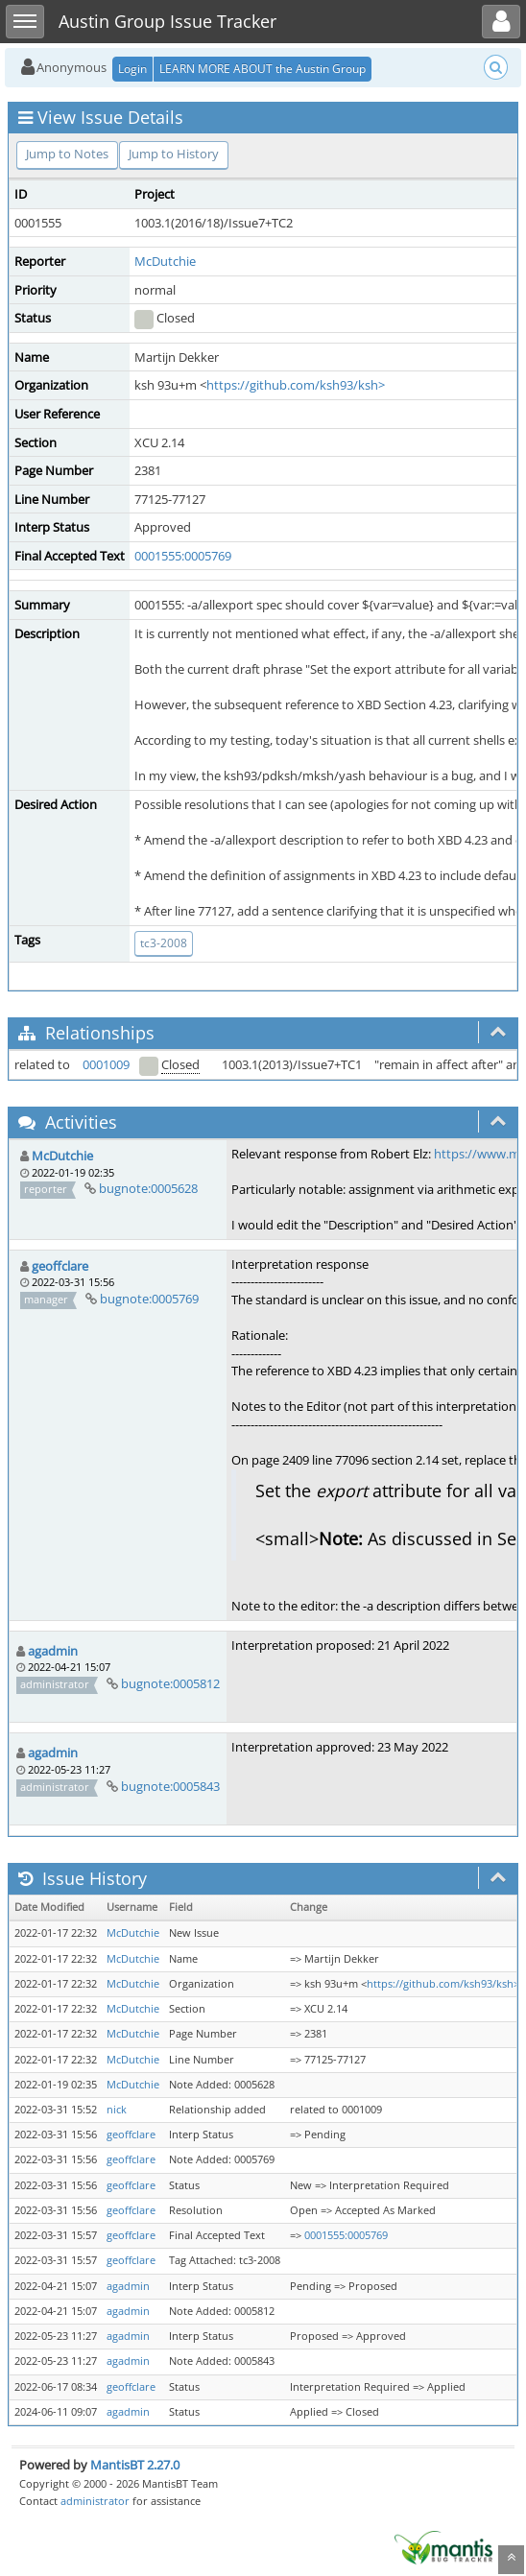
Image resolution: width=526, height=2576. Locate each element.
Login (132, 68)
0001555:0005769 (182, 555)
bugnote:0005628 (148, 1188)
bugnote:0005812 (170, 1683)
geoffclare (60, 1266)
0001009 (106, 1064)
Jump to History (174, 153)
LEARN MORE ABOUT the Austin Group (262, 68)
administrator (95, 2500)
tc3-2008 (163, 943)
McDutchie (165, 261)
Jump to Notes (67, 153)
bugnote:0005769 (149, 1298)
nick (117, 2109)
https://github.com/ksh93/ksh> (295, 385)
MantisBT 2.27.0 (134, 2464)
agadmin (53, 1650)
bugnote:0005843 (170, 1786)
